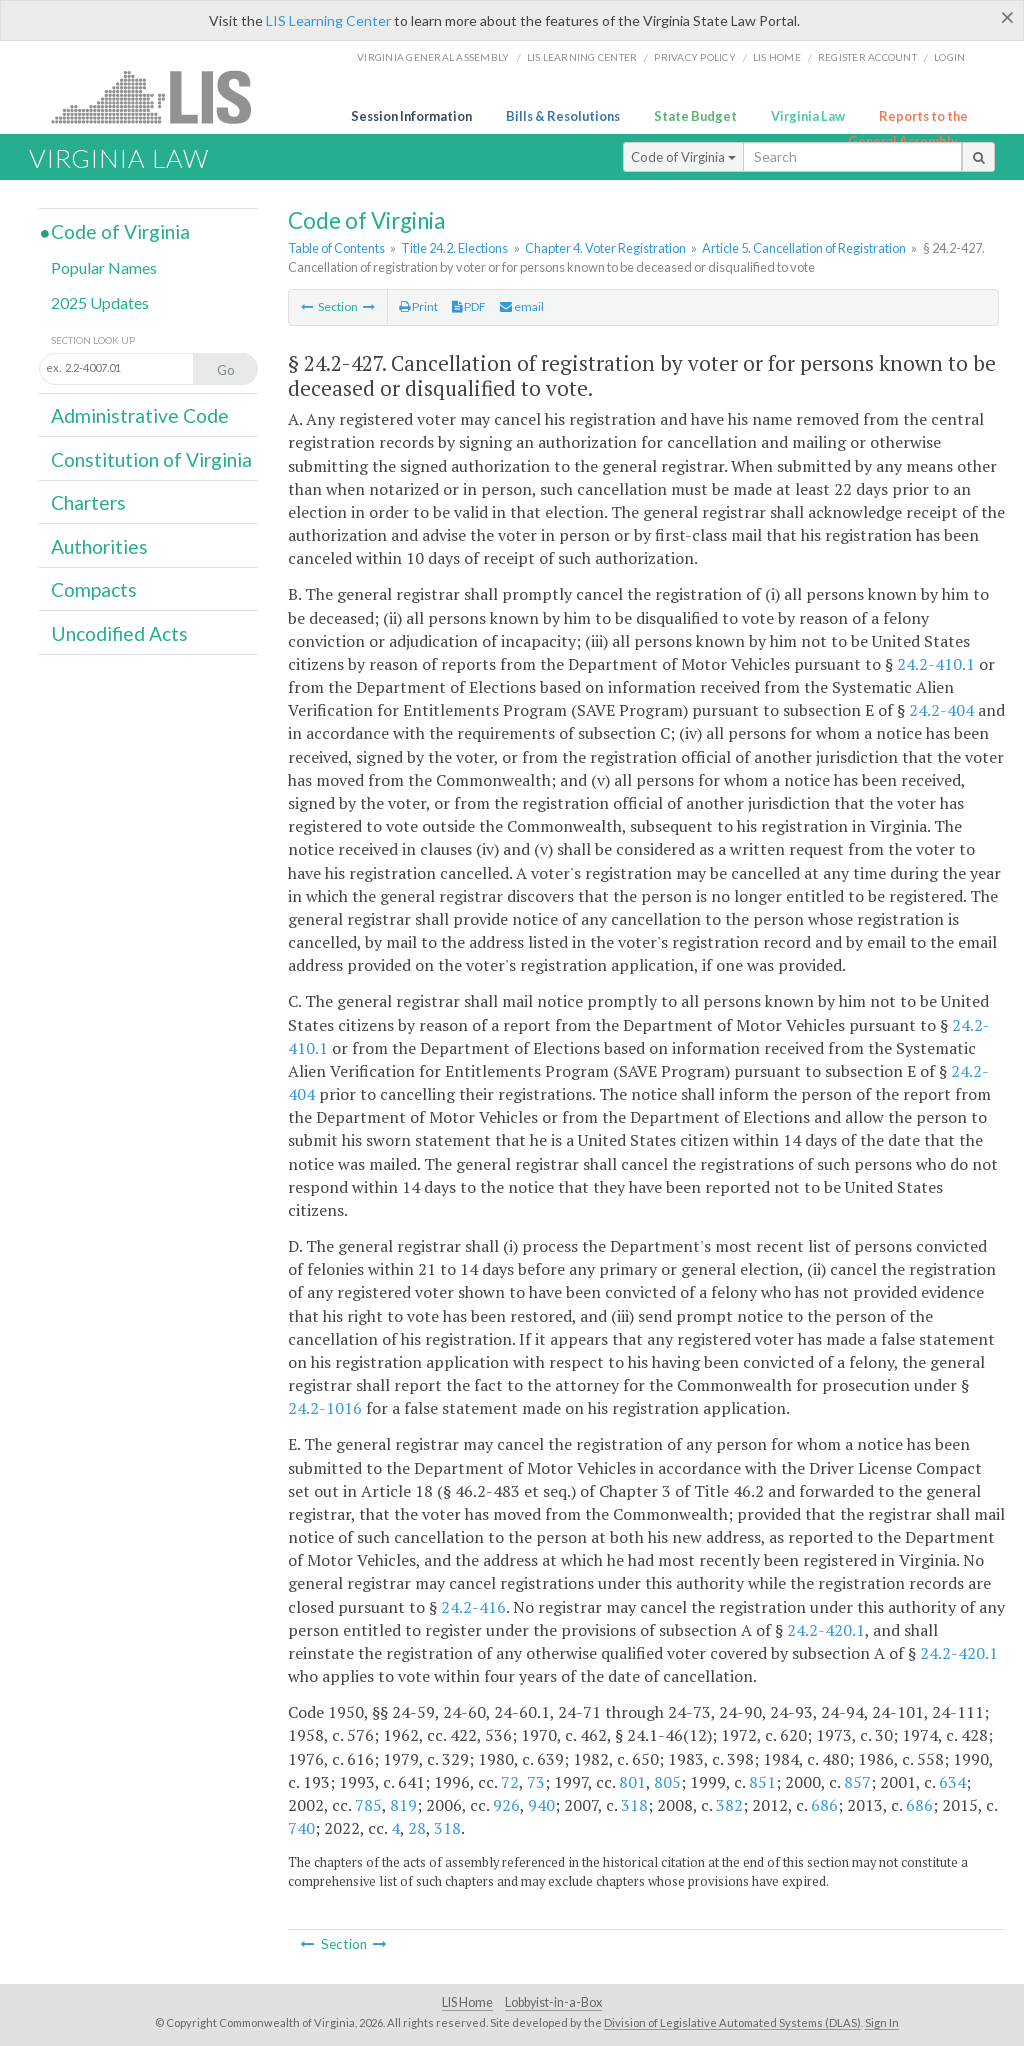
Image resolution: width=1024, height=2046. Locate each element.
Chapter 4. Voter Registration (605, 248)
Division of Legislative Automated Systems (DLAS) (732, 2022)
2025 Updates (100, 302)
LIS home (777, 57)
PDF (469, 306)
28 (417, 1828)
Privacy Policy (695, 57)
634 (952, 1782)
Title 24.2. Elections (454, 248)
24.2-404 (941, 710)
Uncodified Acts (119, 633)
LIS (162, 96)
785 (368, 1805)
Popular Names (104, 267)
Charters (88, 502)
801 (632, 1782)
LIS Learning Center (328, 20)
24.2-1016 (325, 1408)
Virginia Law (808, 116)
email (522, 306)
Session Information (411, 116)
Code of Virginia (683, 157)
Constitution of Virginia (151, 459)
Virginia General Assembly (433, 57)
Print (418, 306)
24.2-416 (473, 1607)
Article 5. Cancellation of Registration (804, 248)
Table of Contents (336, 248)
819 (403, 1805)
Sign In (882, 2022)
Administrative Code (140, 415)
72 (510, 1782)
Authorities (99, 546)
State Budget (695, 116)
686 (824, 1805)
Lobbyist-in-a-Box (553, 2002)
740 (301, 1828)
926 (506, 1805)
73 (536, 1782)
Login (949, 57)
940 (541, 1805)
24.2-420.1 (826, 1630)
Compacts (94, 589)
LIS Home (467, 2002)
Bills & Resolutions (563, 116)
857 (857, 1782)
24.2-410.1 (936, 664)
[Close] (1007, 17)
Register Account (867, 57)
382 (729, 1805)
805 (667, 1782)
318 (634, 1805)
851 (762, 1782)
